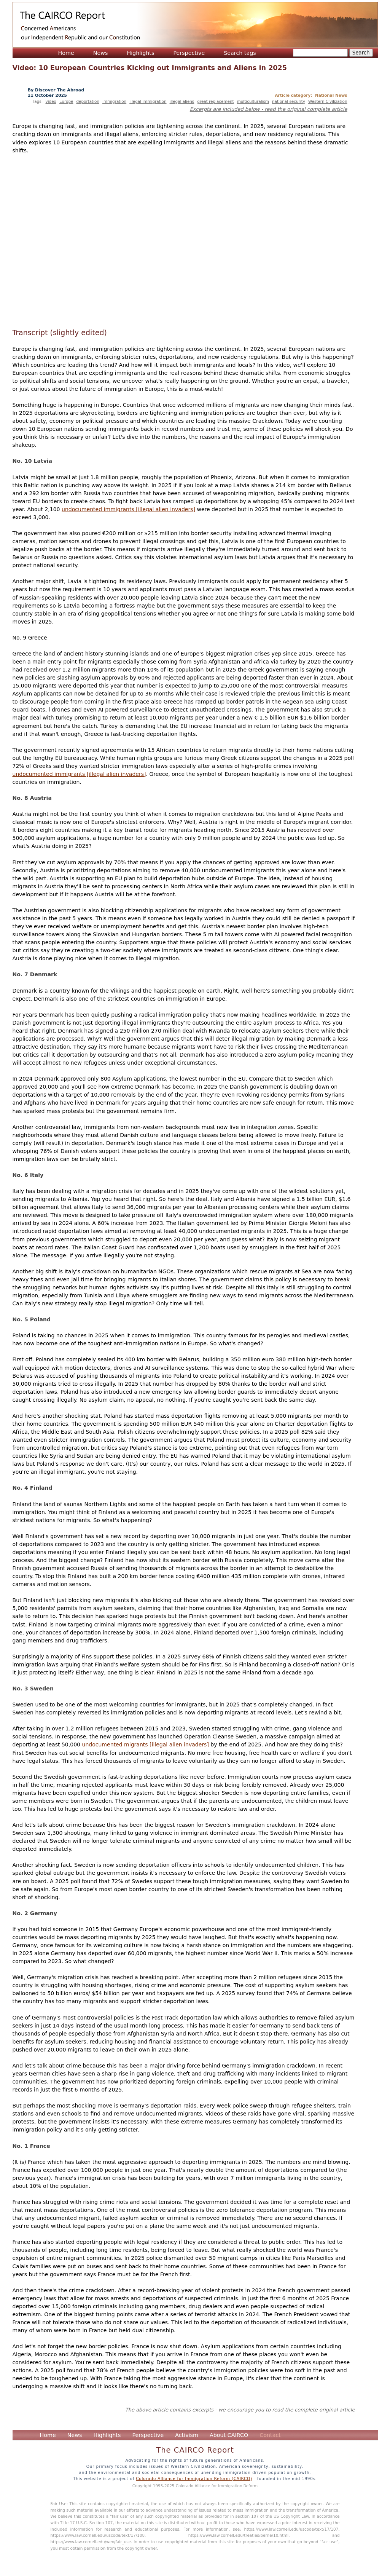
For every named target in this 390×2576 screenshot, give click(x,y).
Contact (270, 2435)
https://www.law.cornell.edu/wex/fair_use (91, 2541)
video (51, 101)
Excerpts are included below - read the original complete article (268, 109)
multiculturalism (253, 101)
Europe (66, 101)
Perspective (189, 53)
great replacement (215, 101)
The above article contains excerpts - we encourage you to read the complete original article (240, 2410)
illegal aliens (182, 101)
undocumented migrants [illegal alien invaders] (145, 1744)
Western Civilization (327, 101)
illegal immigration (147, 101)
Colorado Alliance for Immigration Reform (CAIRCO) (194, 2478)
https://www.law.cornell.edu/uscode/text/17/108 (98, 2535)
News (100, 53)
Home (66, 53)
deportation (87, 101)
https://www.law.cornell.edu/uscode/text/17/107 (291, 2529)
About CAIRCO (229, 2435)
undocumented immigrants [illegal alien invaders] (128, 509)
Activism (186, 2435)
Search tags (240, 53)
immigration (114, 101)
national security (288, 101)
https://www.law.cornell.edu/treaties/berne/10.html (238, 2535)
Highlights (140, 53)
